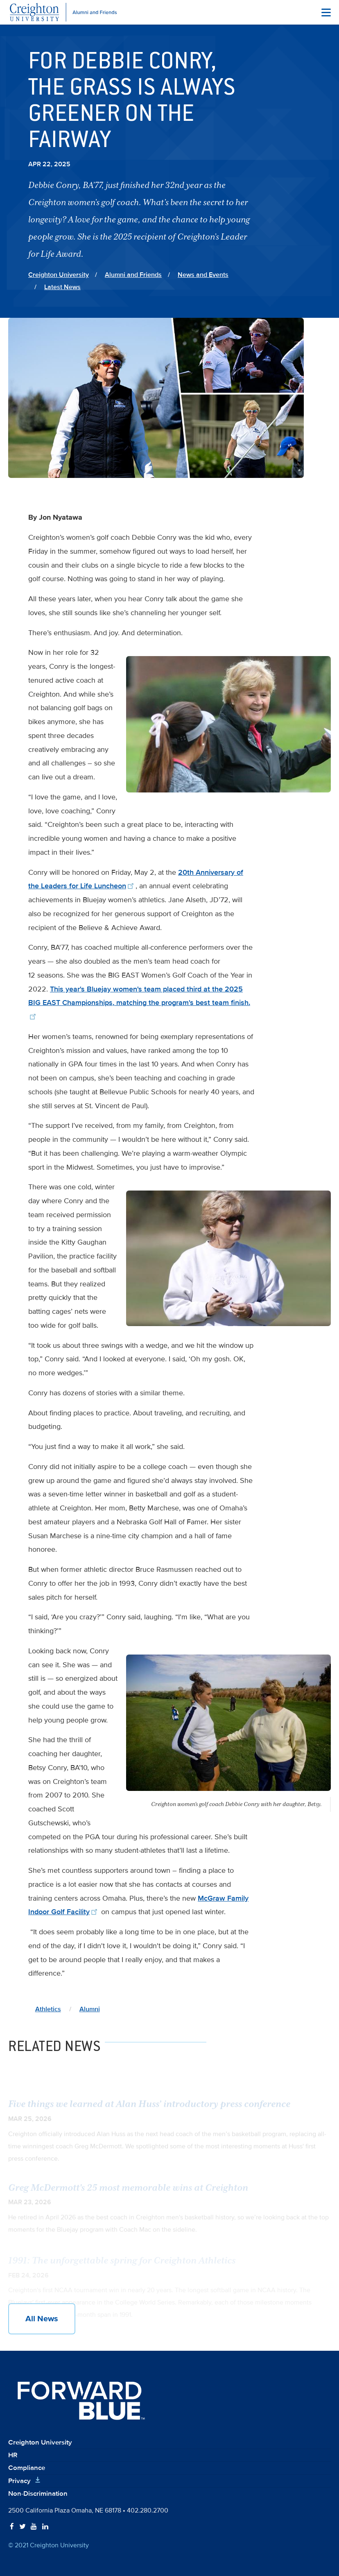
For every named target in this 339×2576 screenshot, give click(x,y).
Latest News (62, 287)
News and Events (203, 275)
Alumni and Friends (133, 275)
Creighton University (58, 275)
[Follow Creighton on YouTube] (34, 2527)
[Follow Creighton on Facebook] (12, 2527)
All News (41, 2319)
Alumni (89, 2009)
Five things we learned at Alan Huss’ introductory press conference (149, 2109)
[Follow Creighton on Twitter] (22, 2527)
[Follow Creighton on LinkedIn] (45, 2527)
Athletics (48, 2009)
